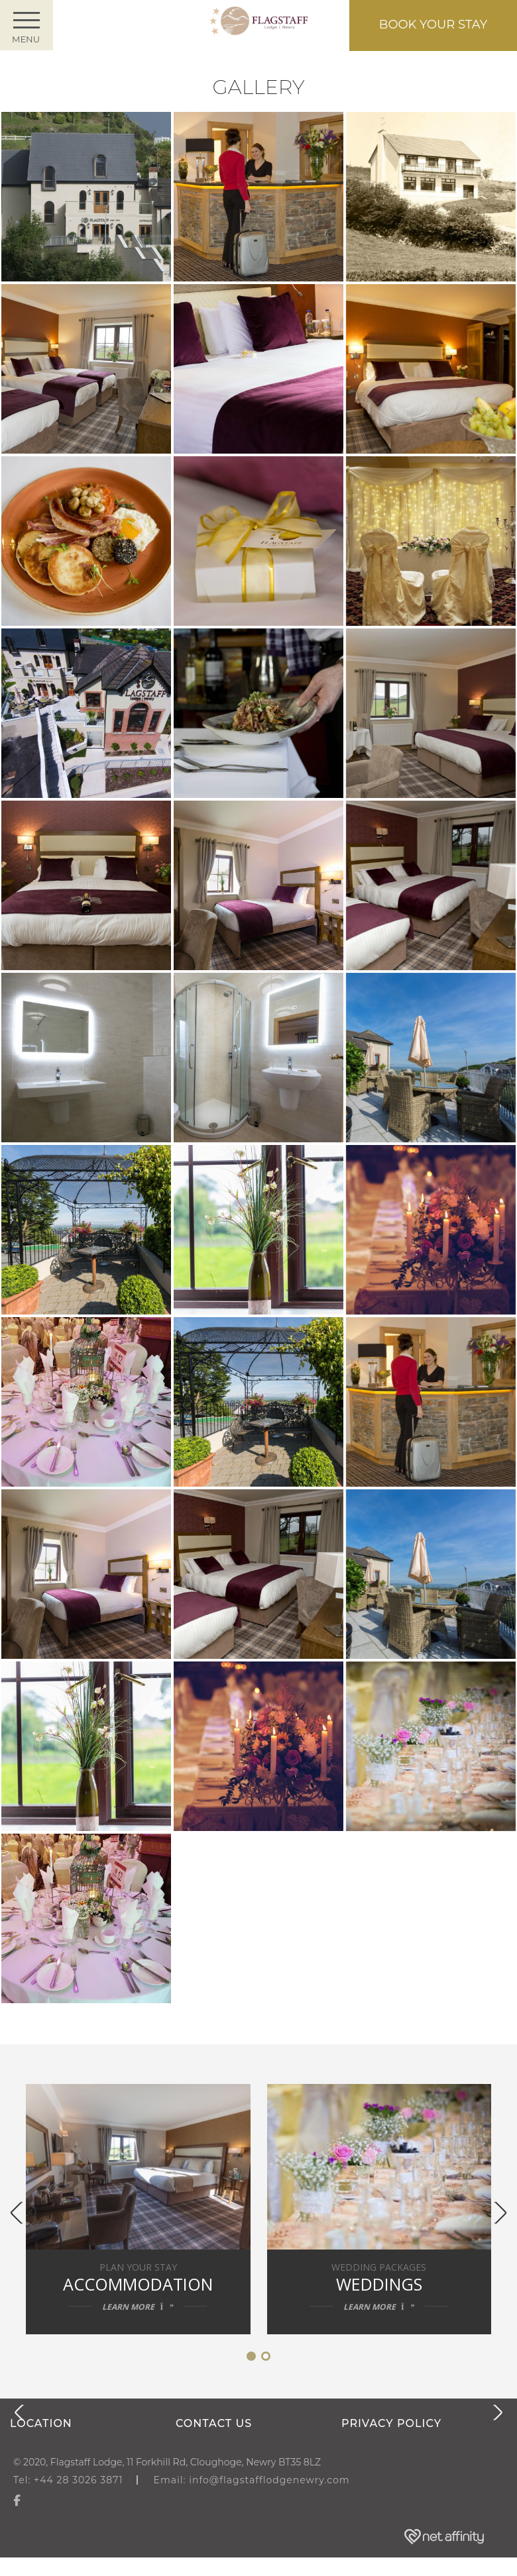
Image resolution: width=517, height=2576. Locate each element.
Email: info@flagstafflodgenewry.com (252, 2480)
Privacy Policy (391, 2423)
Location (41, 2423)
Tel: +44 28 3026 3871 (68, 2480)
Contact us (214, 2423)
